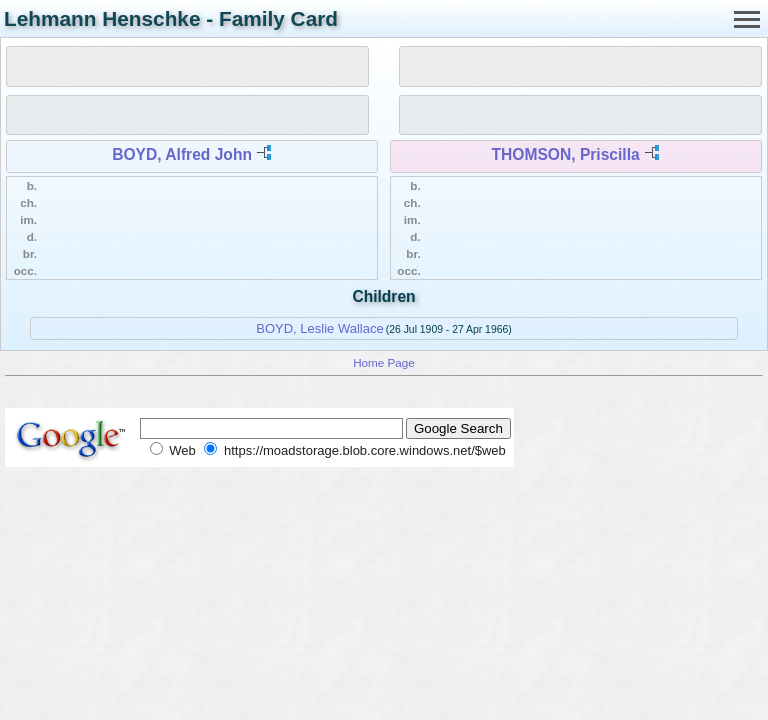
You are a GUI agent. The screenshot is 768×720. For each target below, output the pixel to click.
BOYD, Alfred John (182, 154)
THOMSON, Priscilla (566, 154)
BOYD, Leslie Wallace (319, 328)
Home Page (384, 362)
